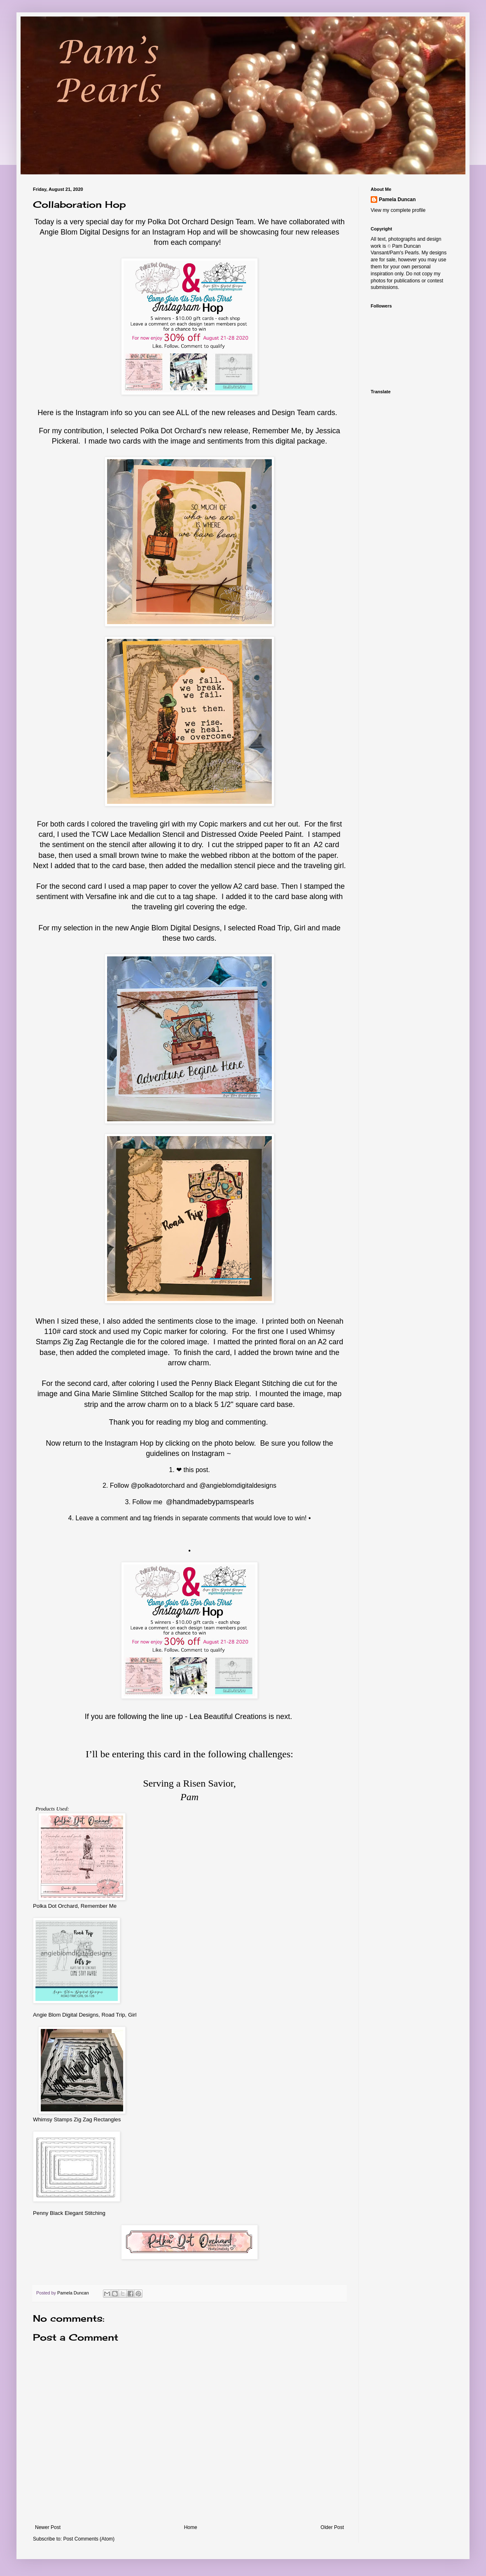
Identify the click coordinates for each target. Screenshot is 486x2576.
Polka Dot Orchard (177, 222)
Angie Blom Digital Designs (84, 232)
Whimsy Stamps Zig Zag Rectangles (77, 2119)
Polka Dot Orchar (168, 431)
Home (190, 2527)
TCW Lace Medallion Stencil (138, 834)
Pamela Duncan (397, 199)
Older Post (332, 2527)
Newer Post (48, 2527)
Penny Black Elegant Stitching (69, 2213)
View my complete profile (398, 210)
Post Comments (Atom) (88, 2539)
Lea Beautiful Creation (226, 1716)
